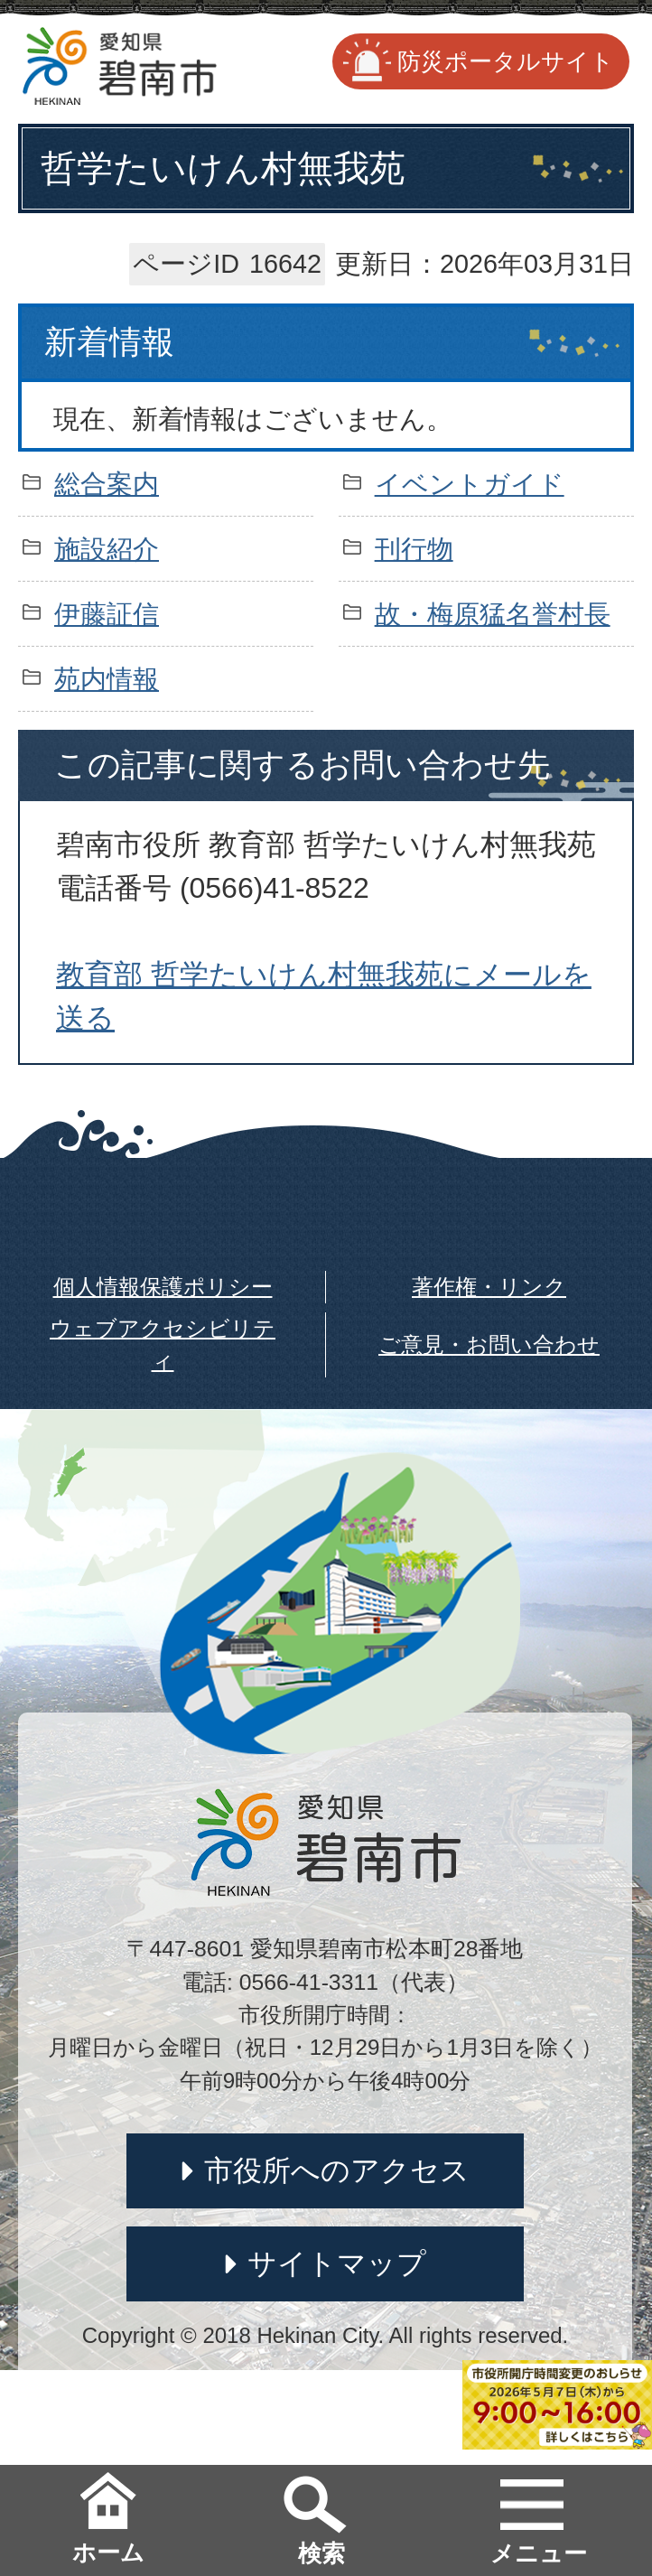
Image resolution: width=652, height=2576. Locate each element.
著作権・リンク (489, 1286)
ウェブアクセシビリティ (162, 1344)
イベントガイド (469, 484)
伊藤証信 (106, 614)
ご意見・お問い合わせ (489, 1344)
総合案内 (106, 484)
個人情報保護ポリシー (163, 1286)
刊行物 (414, 549)
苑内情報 (106, 679)
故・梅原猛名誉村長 (492, 614)
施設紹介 (106, 549)
